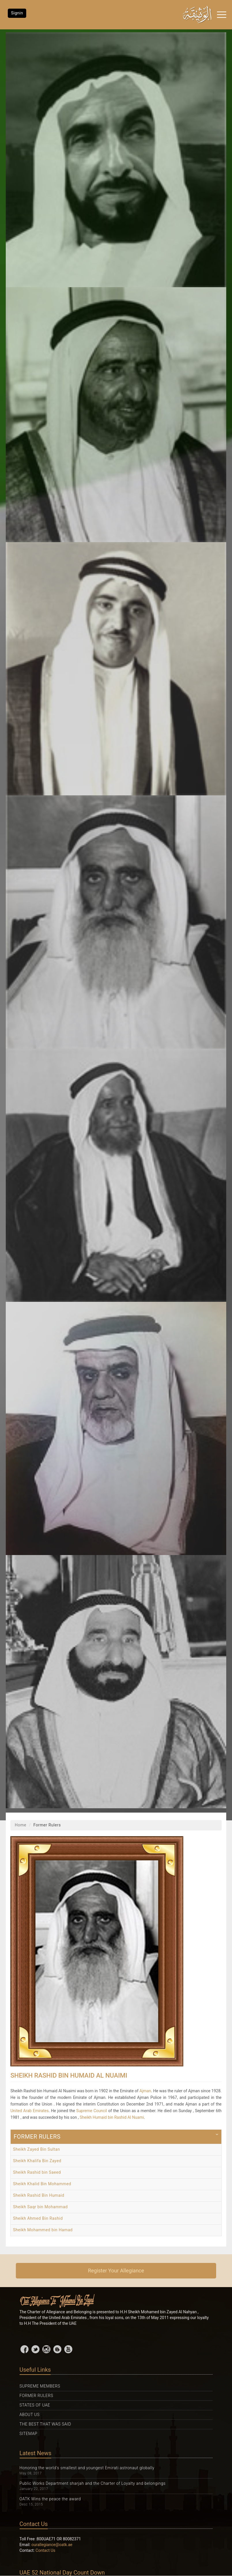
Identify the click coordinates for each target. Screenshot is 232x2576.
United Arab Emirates (29, 2110)
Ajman (145, 2091)
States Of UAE (35, 2405)
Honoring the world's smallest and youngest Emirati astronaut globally (87, 2468)
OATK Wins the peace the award (50, 2499)
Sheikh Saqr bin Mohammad (40, 2207)
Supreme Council (91, 2110)
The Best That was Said (45, 2424)
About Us (30, 2414)
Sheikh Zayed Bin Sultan (36, 2149)
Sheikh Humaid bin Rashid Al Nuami (112, 2117)
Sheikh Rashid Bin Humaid (38, 2195)
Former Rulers (36, 2395)
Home (20, 1825)
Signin (17, 13)
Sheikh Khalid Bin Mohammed (42, 2183)
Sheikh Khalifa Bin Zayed (37, 2160)
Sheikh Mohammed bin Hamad (43, 2230)
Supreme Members (40, 2386)
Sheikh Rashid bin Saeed (37, 2172)
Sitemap (28, 2433)
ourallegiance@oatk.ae (51, 2544)
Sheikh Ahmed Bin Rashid (38, 2218)
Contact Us (45, 2550)
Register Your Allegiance (116, 2271)
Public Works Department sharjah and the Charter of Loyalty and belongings (93, 2483)
